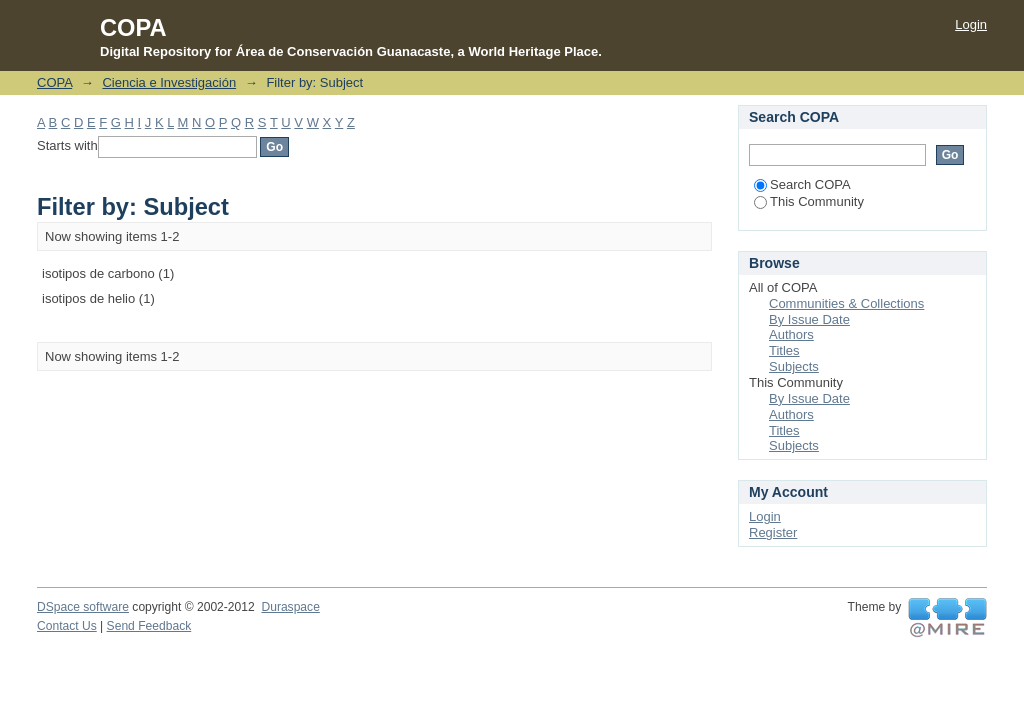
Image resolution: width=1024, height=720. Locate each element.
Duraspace (290, 607)
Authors (791, 334)
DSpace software (83, 607)
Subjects (794, 366)
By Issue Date (809, 319)
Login (971, 24)
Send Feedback (149, 626)
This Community (809, 201)
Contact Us (67, 626)
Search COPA (802, 184)
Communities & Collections (846, 303)
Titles (784, 350)
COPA (54, 82)
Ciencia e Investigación (169, 82)
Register (773, 532)
